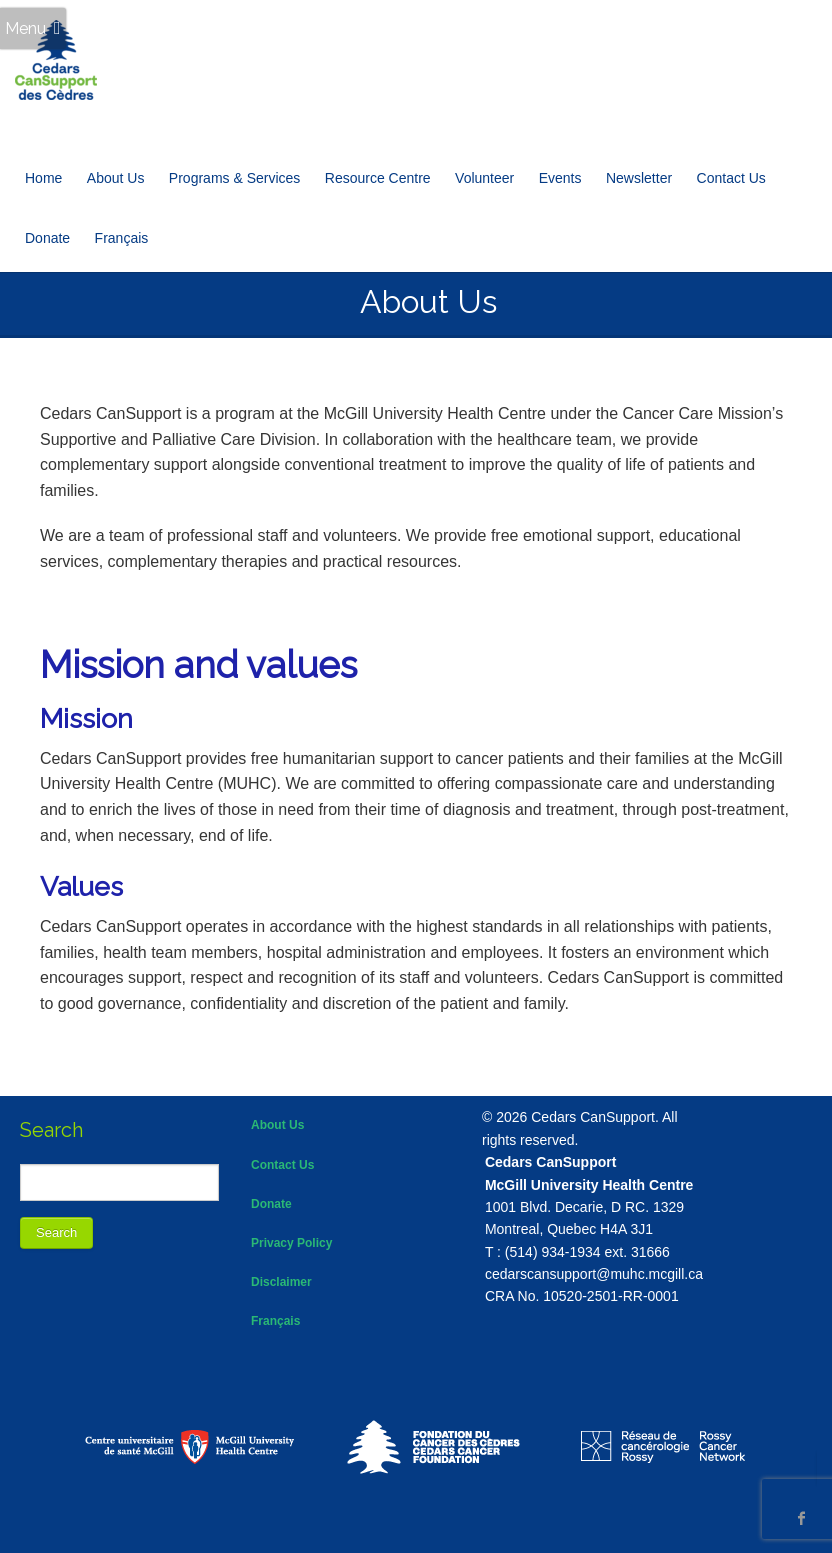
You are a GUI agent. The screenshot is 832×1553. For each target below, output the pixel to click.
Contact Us (731, 178)
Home (43, 178)
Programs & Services (234, 178)
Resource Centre (378, 178)
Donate (47, 238)
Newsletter (639, 178)
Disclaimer (281, 1282)
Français (275, 1321)
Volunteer (484, 178)
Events (560, 178)
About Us (116, 178)
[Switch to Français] (122, 238)
